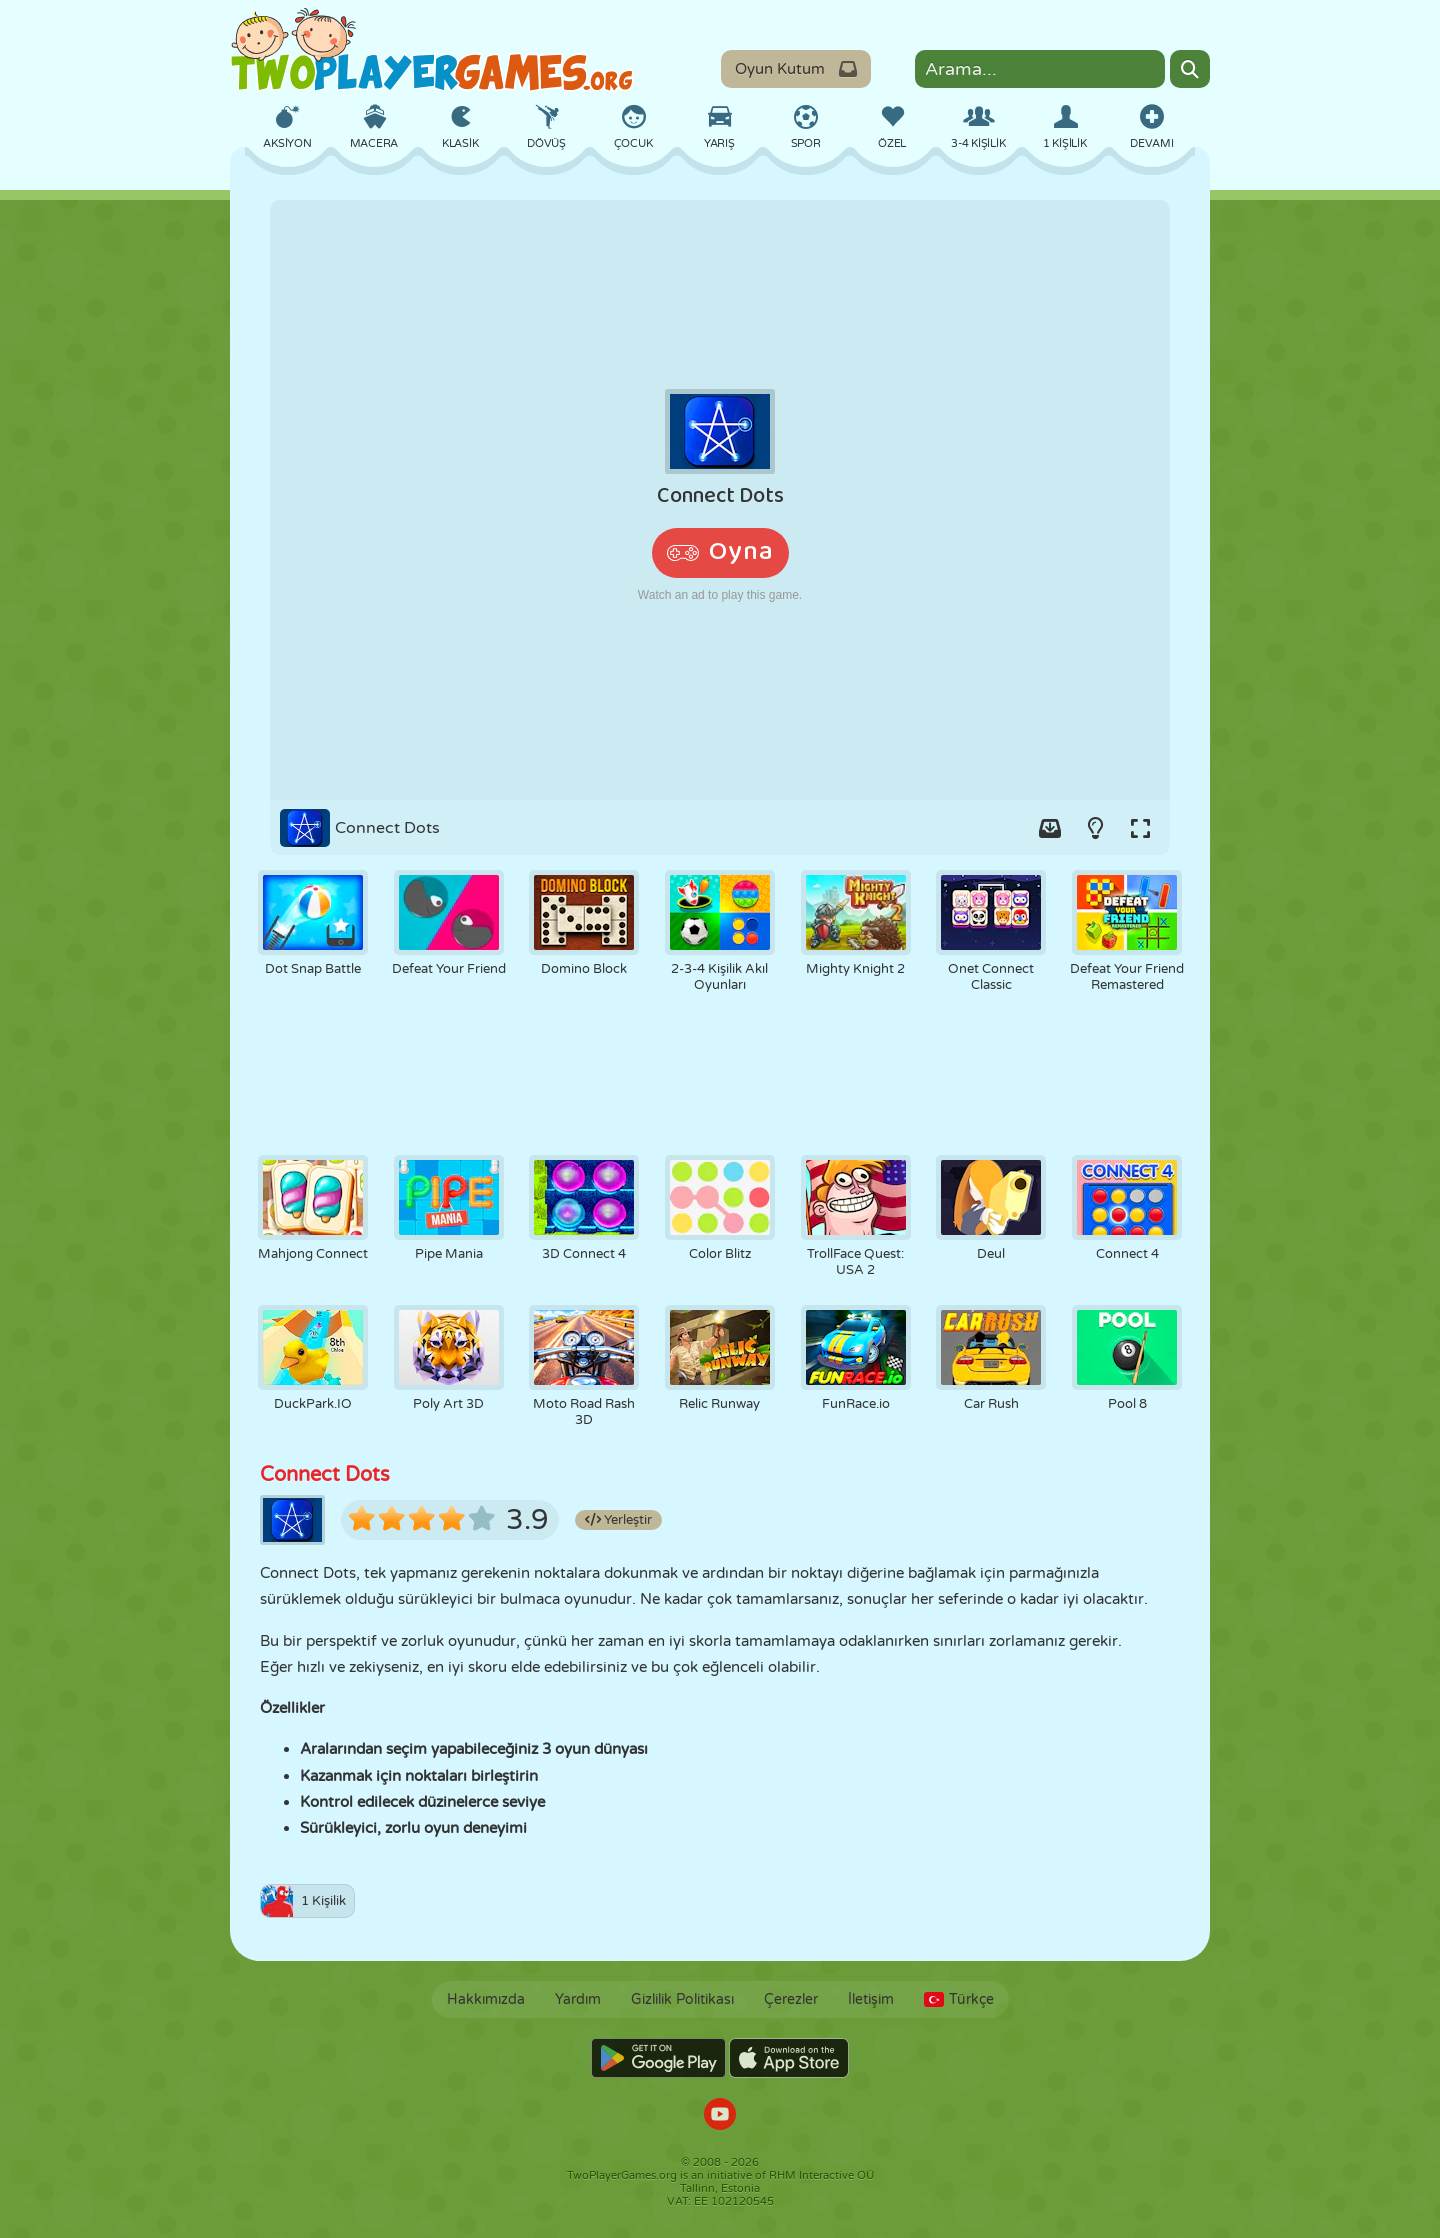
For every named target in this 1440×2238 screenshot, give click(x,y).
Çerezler (791, 1999)
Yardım (578, 1999)
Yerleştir (618, 1520)
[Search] (1190, 69)
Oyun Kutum (796, 69)
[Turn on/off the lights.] (1095, 828)
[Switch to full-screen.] (1140, 828)
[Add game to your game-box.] (1050, 828)
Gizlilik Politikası (682, 1999)
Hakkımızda (486, 1999)
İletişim (871, 1999)
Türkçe (959, 1999)
